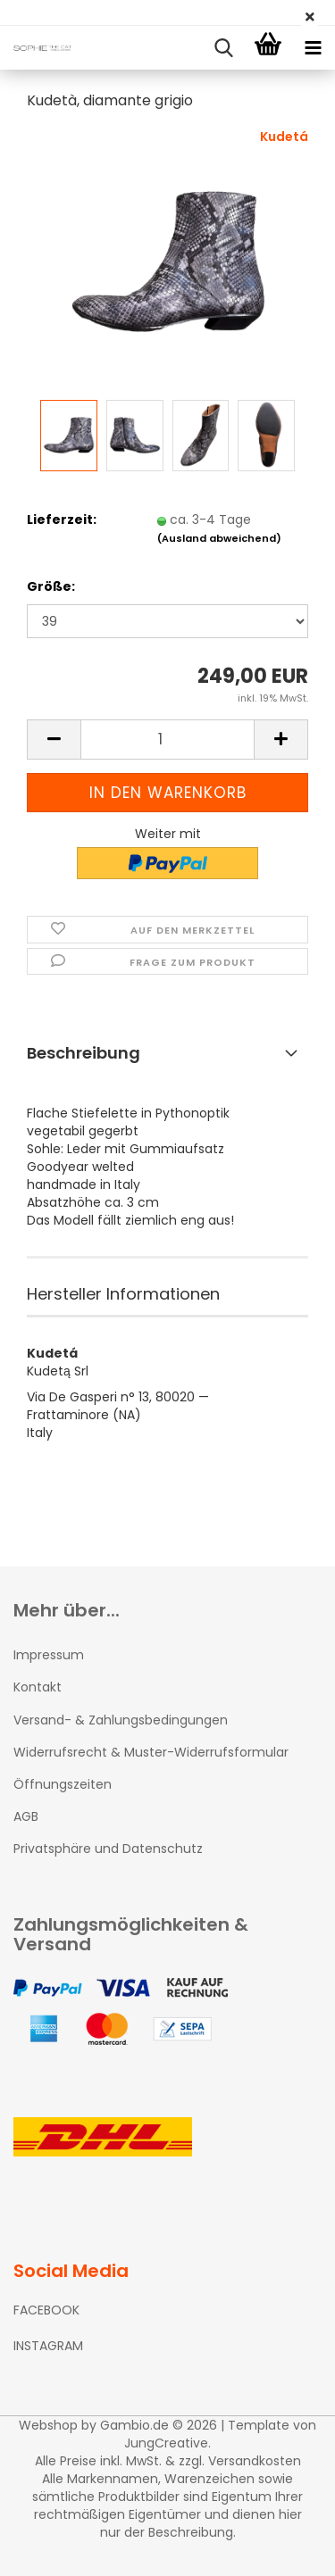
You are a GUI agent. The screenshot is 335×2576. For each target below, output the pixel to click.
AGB (25, 1816)
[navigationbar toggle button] (312, 48)
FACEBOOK (46, 2310)
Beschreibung (83, 1053)
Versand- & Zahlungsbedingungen (120, 1720)
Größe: (51, 586)
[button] (53, 739)
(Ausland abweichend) (219, 538)
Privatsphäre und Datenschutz (108, 1848)
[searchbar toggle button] (223, 48)
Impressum (48, 1655)
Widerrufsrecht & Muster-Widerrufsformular (151, 1752)
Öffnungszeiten (62, 1784)
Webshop (48, 2425)
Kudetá (284, 136)
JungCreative (166, 2443)
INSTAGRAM (48, 2346)
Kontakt (37, 1687)
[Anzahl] (167, 739)
